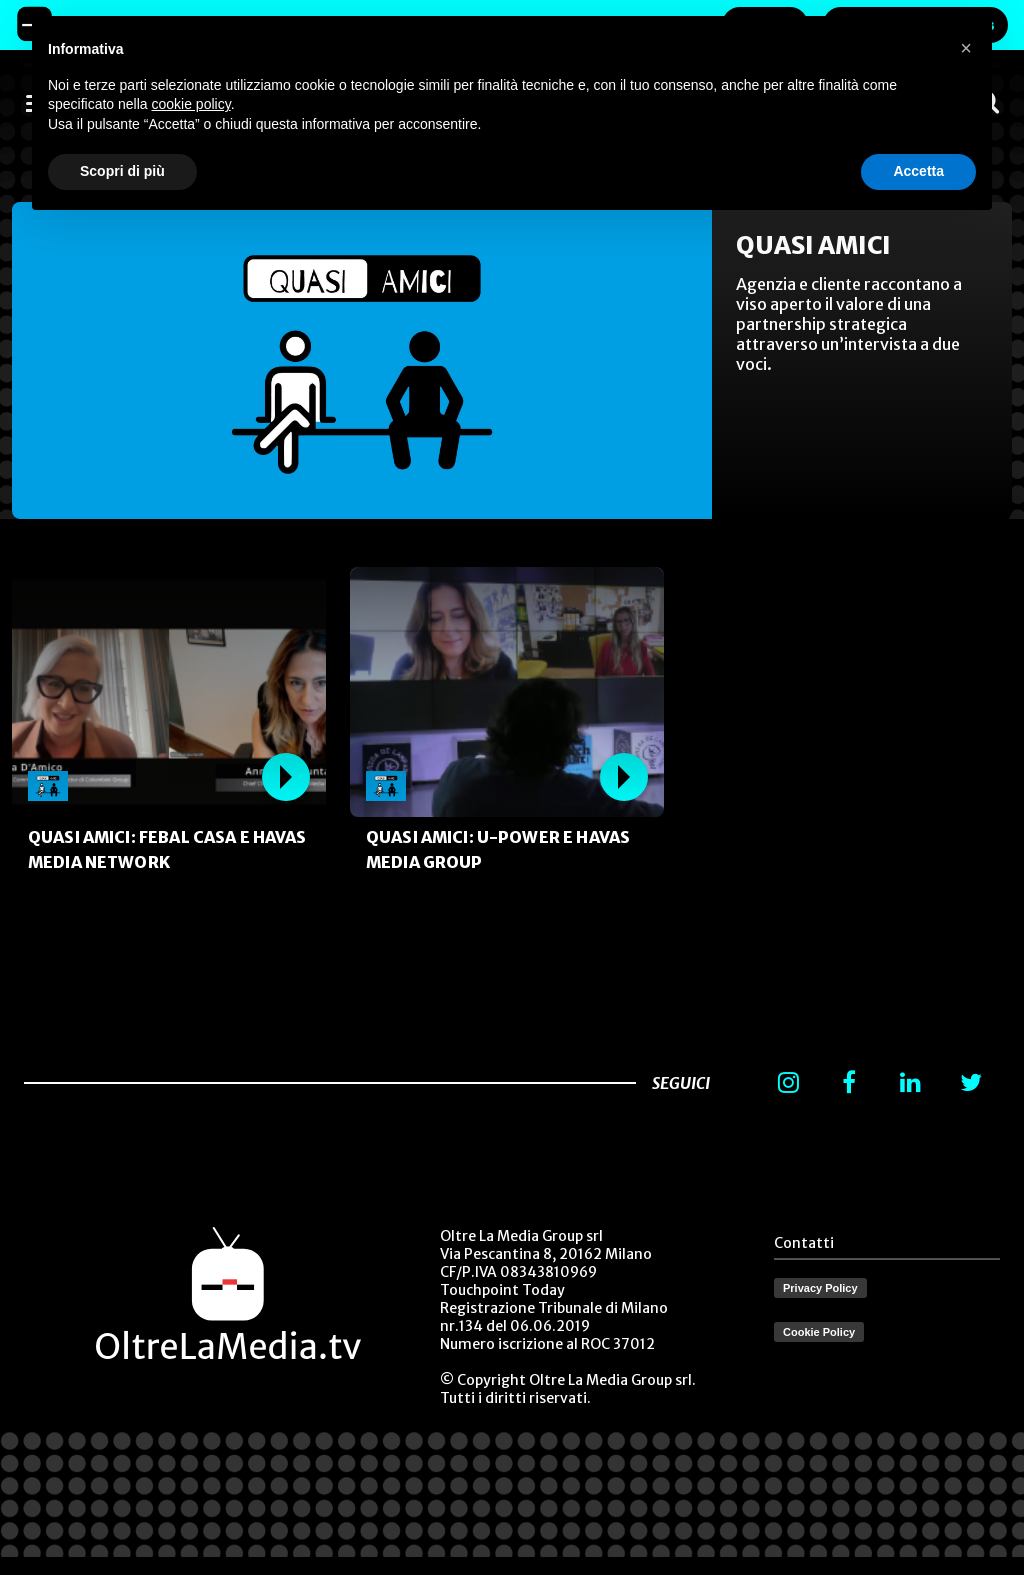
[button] (966, 48)
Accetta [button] (918, 171)
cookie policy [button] (191, 104)
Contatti (804, 1243)
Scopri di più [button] (122, 171)
